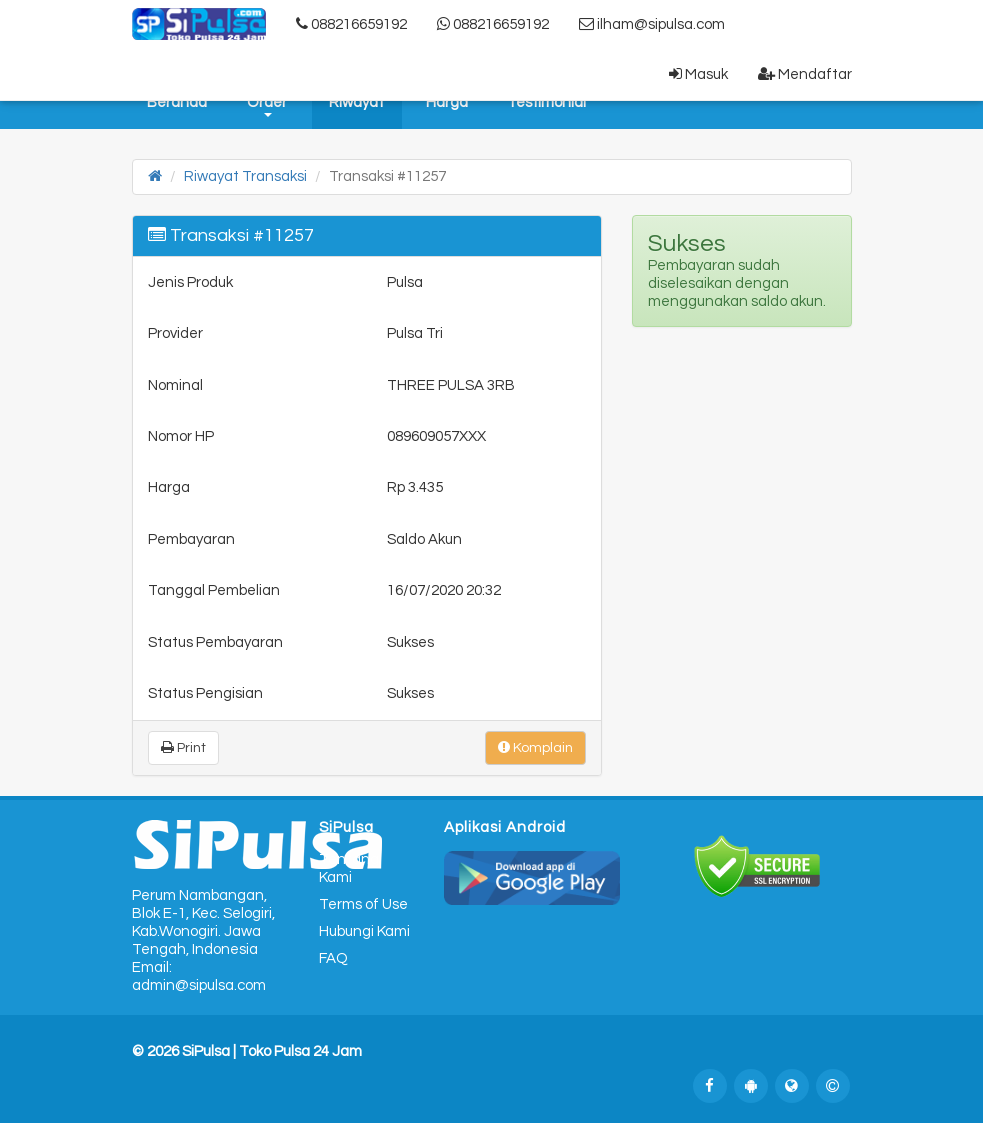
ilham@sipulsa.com (652, 24)
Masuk (698, 74)
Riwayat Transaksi (245, 176)
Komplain (535, 747)
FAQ (333, 958)
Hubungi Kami (364, 931)
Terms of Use (363, 904)
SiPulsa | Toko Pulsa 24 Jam (272, 1051)
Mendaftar (805, 74)
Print (183, 747)
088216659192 (351, 24)
